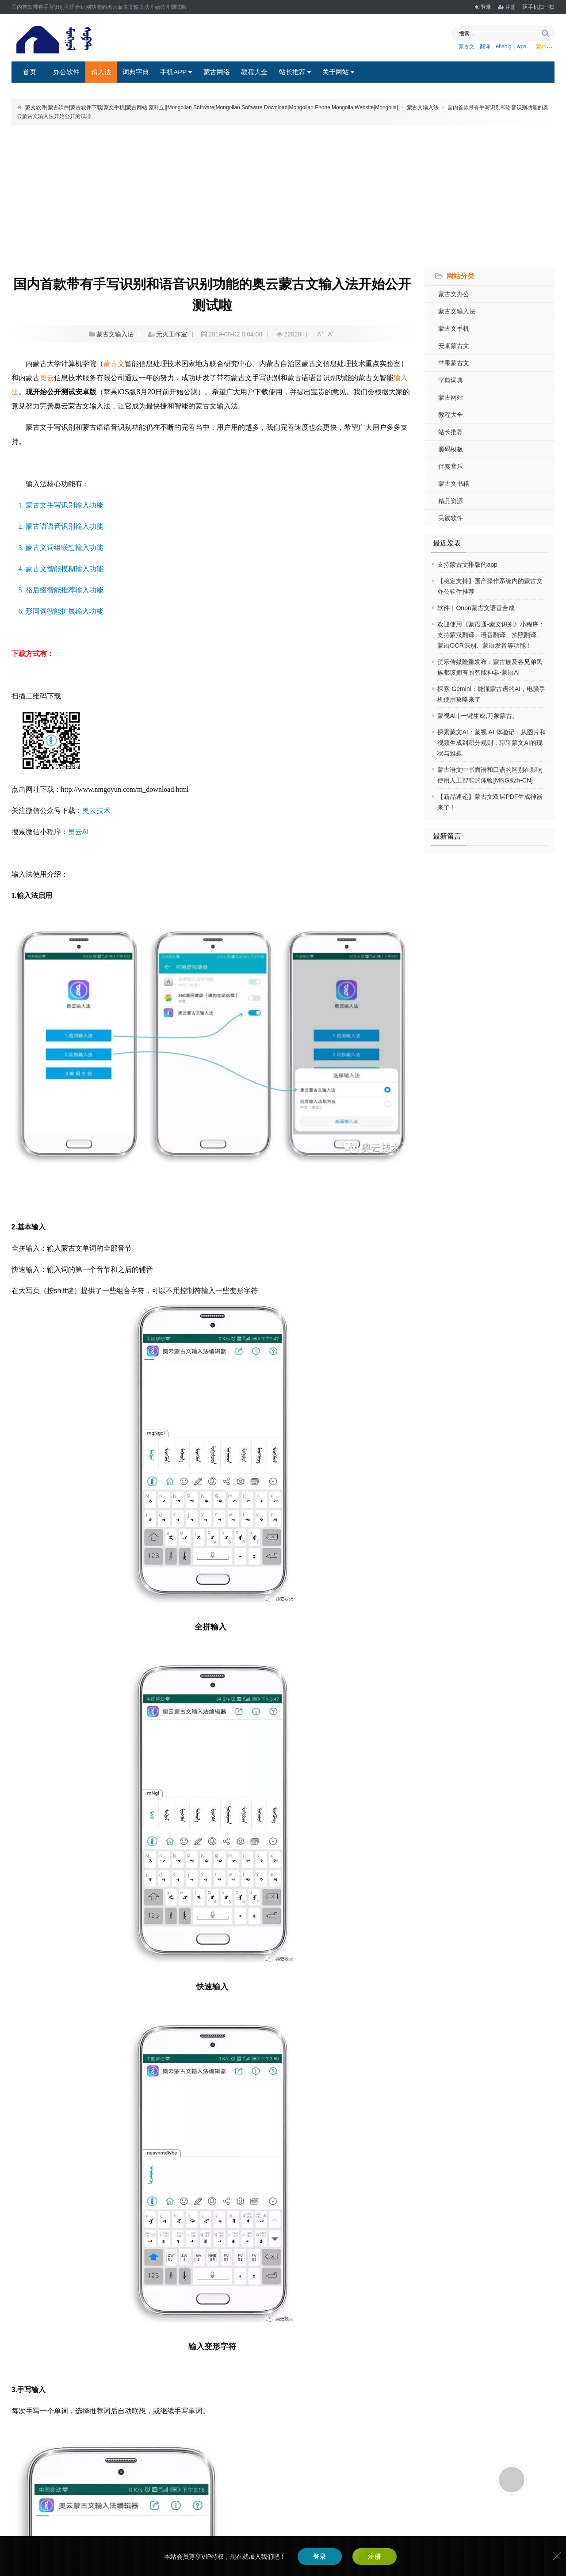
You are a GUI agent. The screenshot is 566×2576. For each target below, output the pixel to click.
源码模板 (450, 449)
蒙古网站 (450, 397)
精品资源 (450, 500)
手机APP (176, 72)
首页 (29, 72)
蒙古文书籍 (453, 483)
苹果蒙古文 (453, 362)
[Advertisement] (283, 195)
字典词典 (450, 380)
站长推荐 (295, 72)
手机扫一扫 (539, 7)
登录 (483, 7)
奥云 (47, 378)
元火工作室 (171, 334)
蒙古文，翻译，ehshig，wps (492, 46)
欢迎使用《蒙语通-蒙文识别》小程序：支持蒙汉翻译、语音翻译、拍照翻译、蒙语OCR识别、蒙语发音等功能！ (491, 635)
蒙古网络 (216, 72)
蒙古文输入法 (423, 107)
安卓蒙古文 (453, 345)
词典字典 (135, 72)
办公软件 (66, 72)
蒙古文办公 (453, 294)
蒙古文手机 (453, 328)
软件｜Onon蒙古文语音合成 (475, 607)
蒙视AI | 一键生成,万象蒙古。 (477, 715)
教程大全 (254, 72)
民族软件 (450, 518)
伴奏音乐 (450, 466)
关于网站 (338, 72)
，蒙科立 (541, 46)
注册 (507, 7)
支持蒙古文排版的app (467, 564)
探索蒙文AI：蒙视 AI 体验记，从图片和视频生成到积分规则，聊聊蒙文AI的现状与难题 (491, 743)
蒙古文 (114, 363)
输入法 (101, 72)
